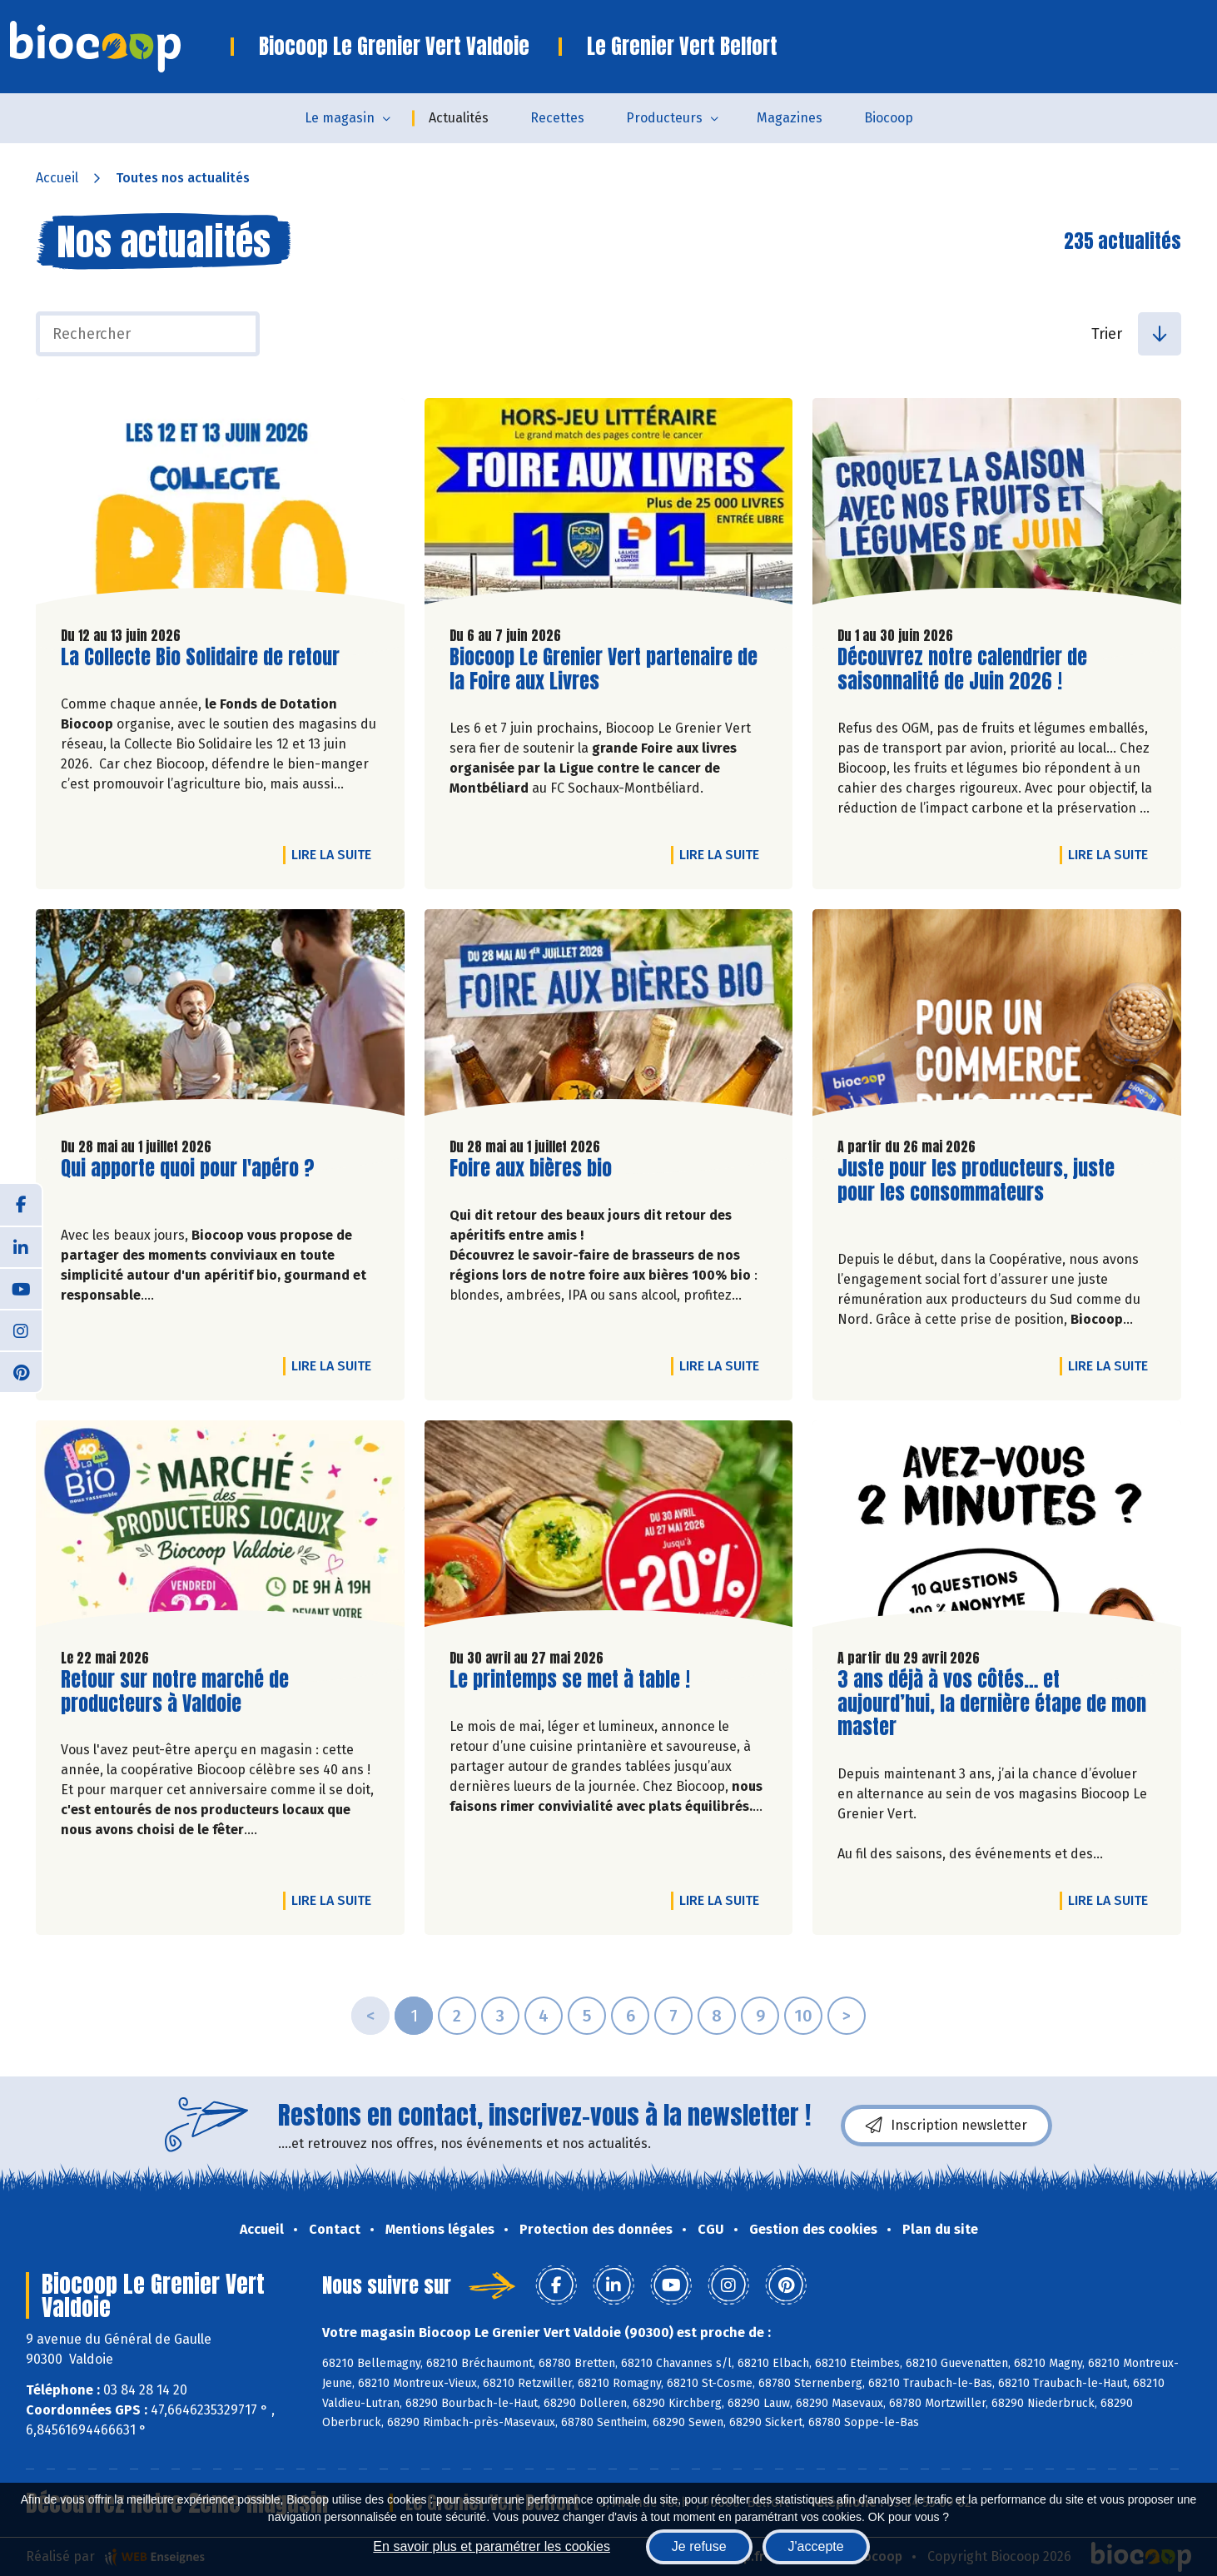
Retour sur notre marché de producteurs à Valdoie (175, 1692)
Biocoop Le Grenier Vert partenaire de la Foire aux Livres (604, 669)
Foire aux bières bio (531, 1168)
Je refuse (699, 2546)
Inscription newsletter (946, 2125)
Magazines (789, 118)
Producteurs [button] (664, 118)
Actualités (459, 118)
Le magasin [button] (340, 118)
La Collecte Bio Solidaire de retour (200, 657)
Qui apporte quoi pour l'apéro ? (188, 1168)
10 (803, 2016)
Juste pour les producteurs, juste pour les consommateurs (976, 1180)
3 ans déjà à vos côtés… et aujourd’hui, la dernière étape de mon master (991, 1703)
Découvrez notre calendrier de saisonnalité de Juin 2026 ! (962, 669)
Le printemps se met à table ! (570, 1680)
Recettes (557, 118)
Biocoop (888, 118)
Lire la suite (335, 854)
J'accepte (816, 2546)
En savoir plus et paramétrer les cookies (491, 2546)
